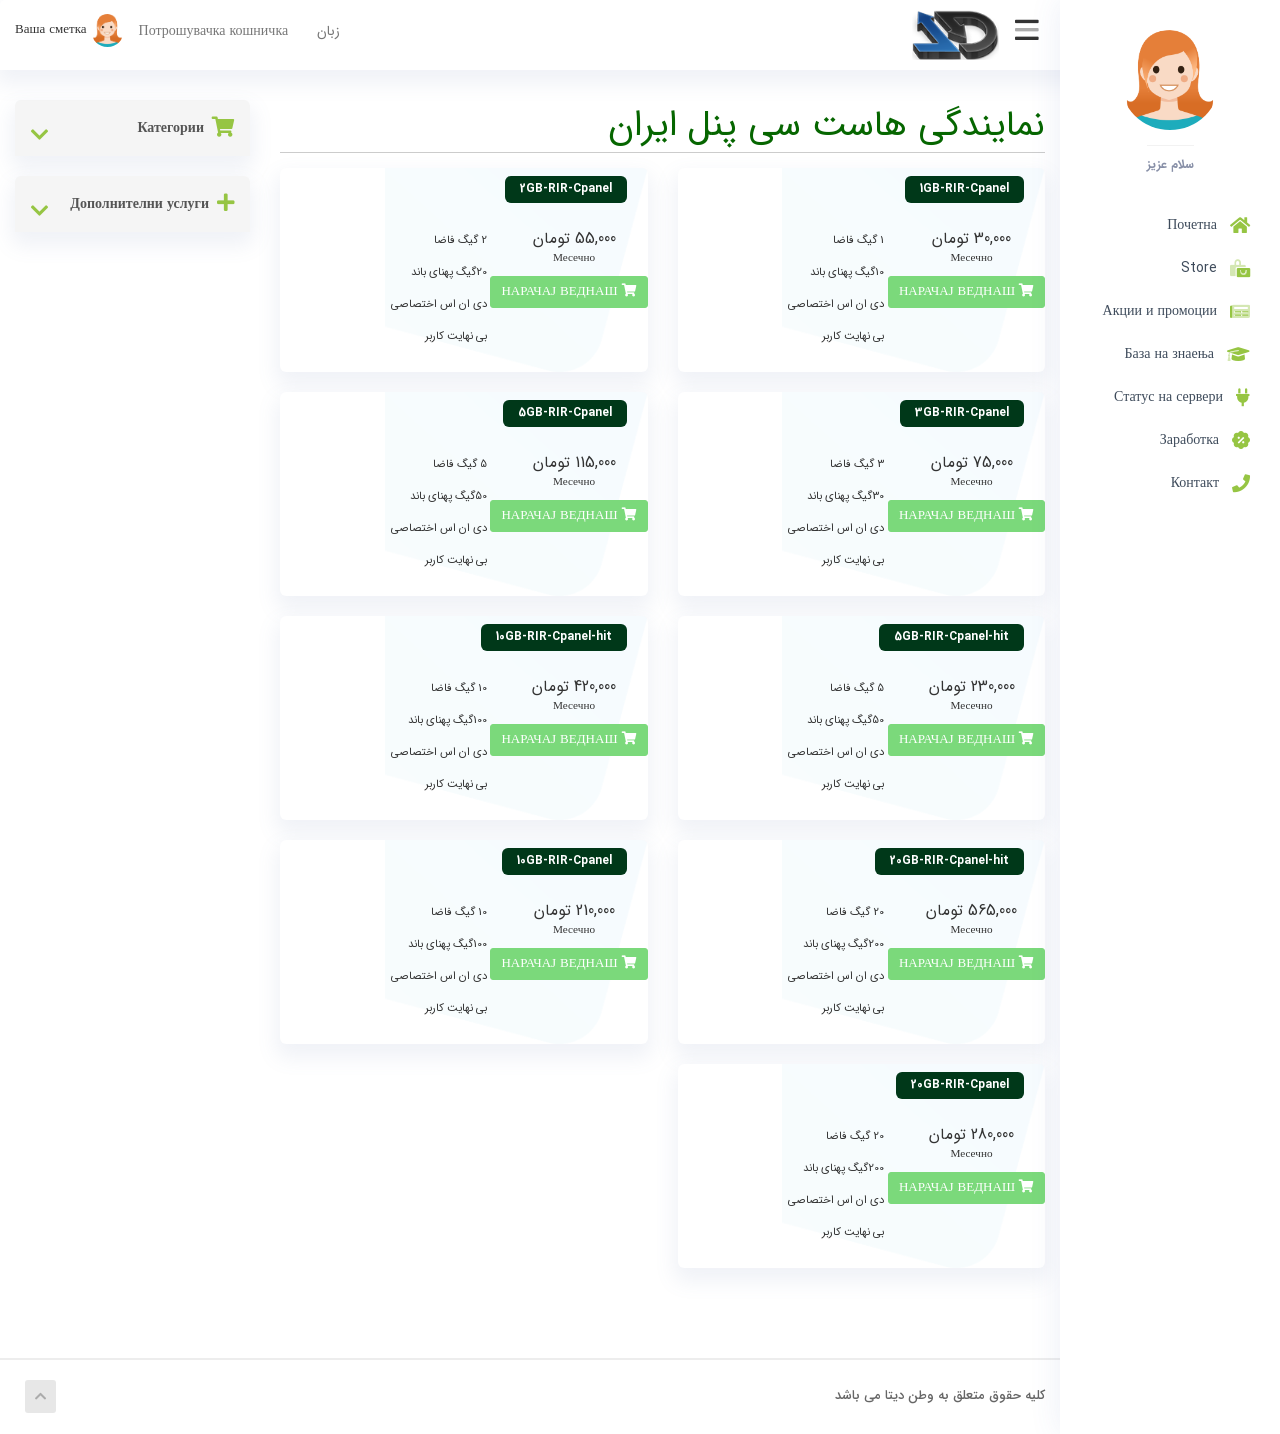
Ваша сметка (69, 29)
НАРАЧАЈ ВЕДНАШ (966, 291)
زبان (328, 31)
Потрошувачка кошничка (214, 31)
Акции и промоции (1176, 311)
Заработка (1205, 440)
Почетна (1208, 225)
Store (1211, 268)
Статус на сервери (1182, 397)
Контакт (1210, 483)
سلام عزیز (1170, 164)
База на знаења (1188, 354)
